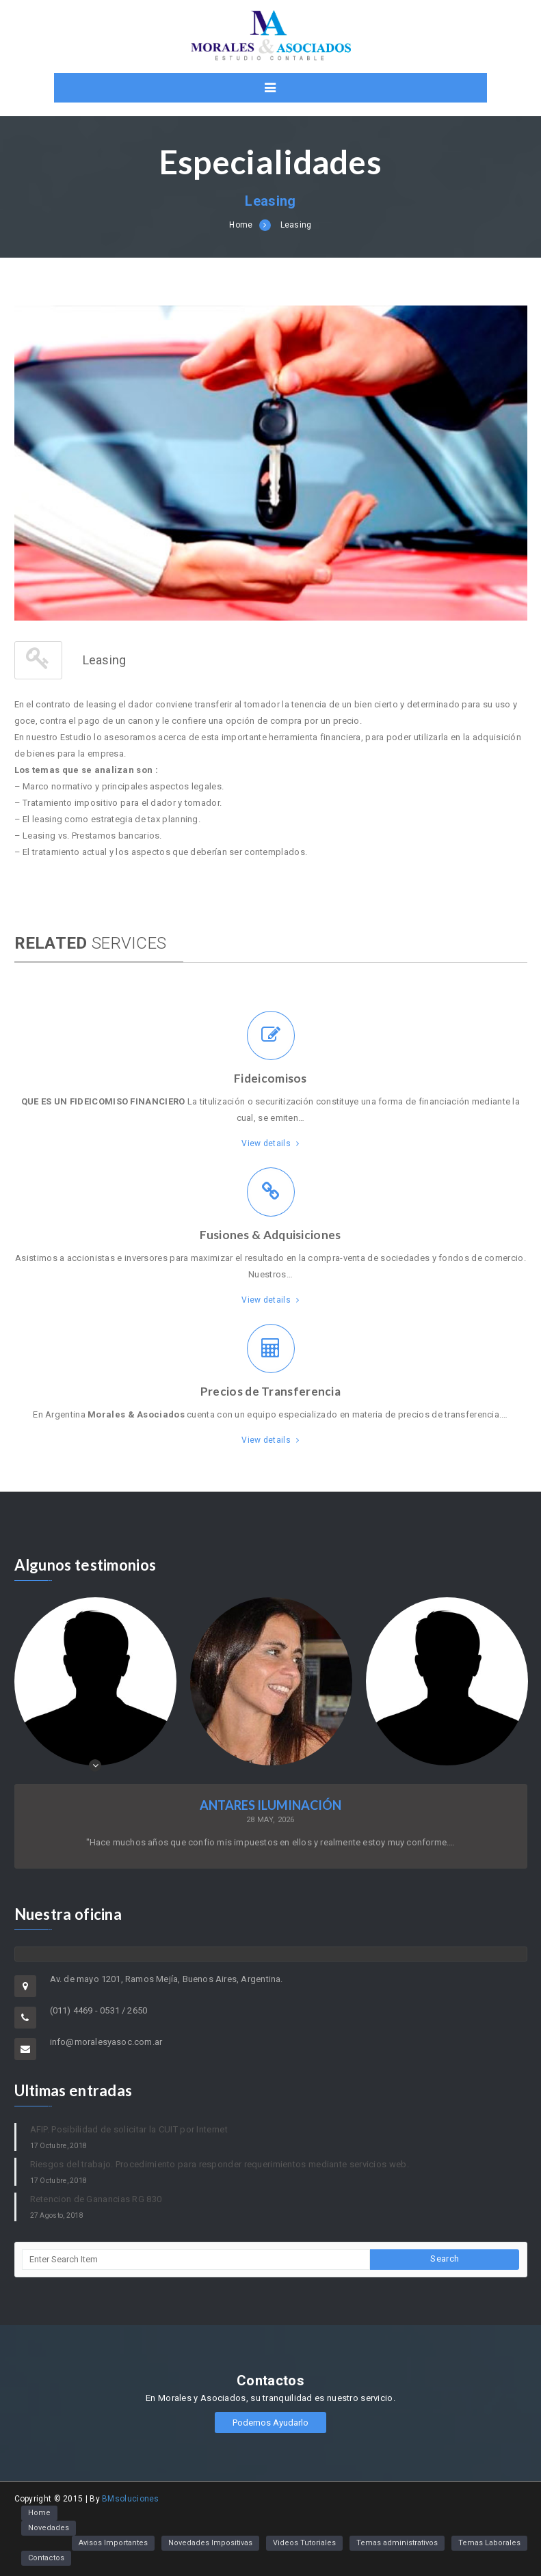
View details (270, 1143)
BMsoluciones (130, 2499)
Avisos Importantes (113, 2542)
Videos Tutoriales (304, 2542)
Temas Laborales (489, 2542)
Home (240, 225)
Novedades (48, 2527)
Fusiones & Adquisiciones (270, 1235)
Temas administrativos (397, 2542)
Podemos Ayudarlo (270, 2422)
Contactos (46, 2557)
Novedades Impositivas (210, 2542)
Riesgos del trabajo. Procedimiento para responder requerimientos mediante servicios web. (219, 2164)
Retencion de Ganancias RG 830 (96, 2199)
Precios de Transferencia (270, 1391)
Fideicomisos (270, 1078)
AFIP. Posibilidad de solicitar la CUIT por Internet (129, 2129)
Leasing (296, 225)
